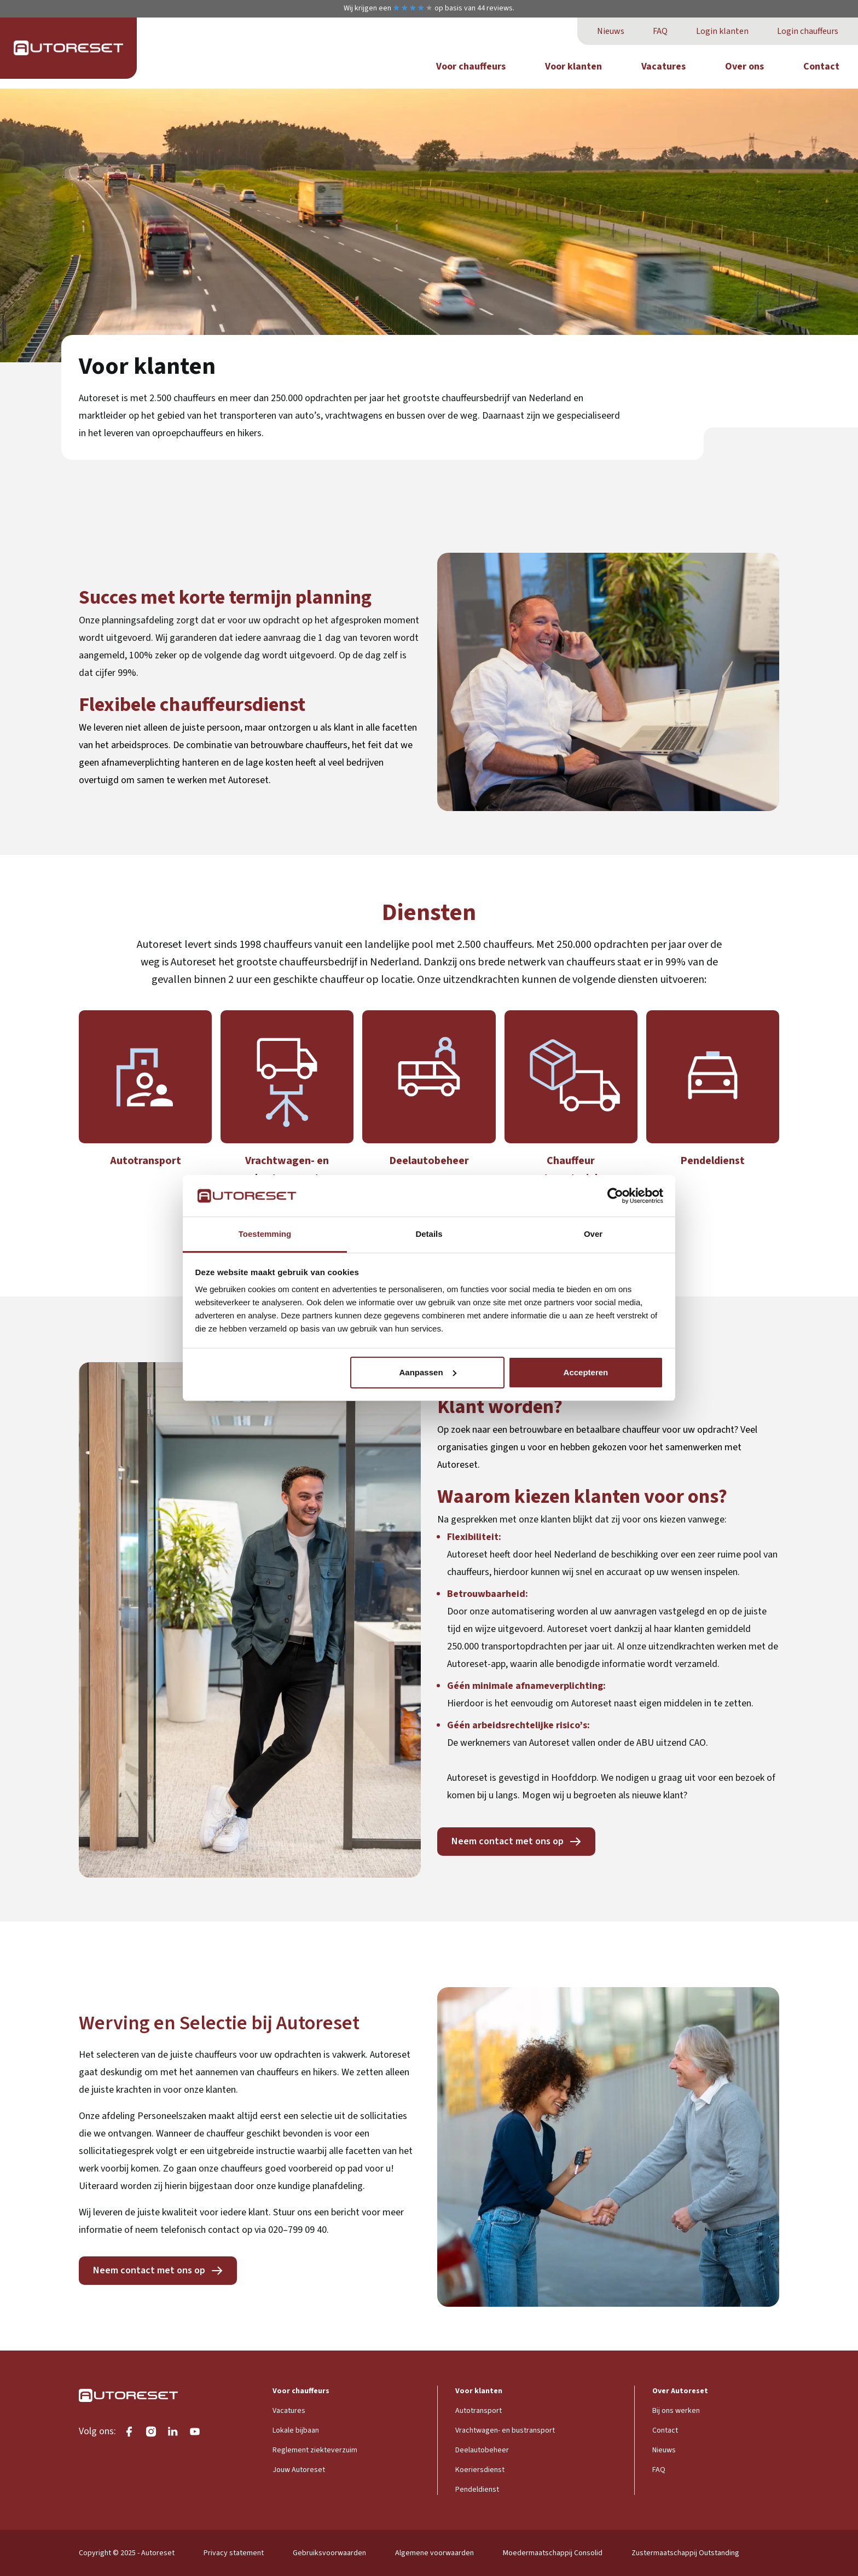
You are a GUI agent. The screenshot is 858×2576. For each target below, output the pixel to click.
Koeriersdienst (480, 2469)
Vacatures (663, 66)
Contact (821, 66)
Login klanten (722, 31)
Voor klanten (573, 66)
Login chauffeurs (807, 31)
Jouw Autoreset (299, 2469)
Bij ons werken (676, 2410)
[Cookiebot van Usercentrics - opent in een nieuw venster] (615, 1196)
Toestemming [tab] (265, 1233)
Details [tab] (428, 1233)
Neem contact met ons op (507, 1841)
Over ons (744, 66)
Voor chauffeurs (471, 66)
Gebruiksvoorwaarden (329, 2553)
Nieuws (610, 31)
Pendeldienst (477, 2489)
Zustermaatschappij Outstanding (685, 2553)
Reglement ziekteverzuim (315, 2450)
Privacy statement (234, 2553)
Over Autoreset (680, 2391)
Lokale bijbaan (296, 2430)
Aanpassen (427, 1372)
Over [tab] (593, 1233)
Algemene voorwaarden (434, 2553)
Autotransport (478, 2410)
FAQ (660, 31)
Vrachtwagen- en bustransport (505, 2430)
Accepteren (586, 1372)
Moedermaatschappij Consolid (552, 2553)
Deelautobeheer (482, 2450)
